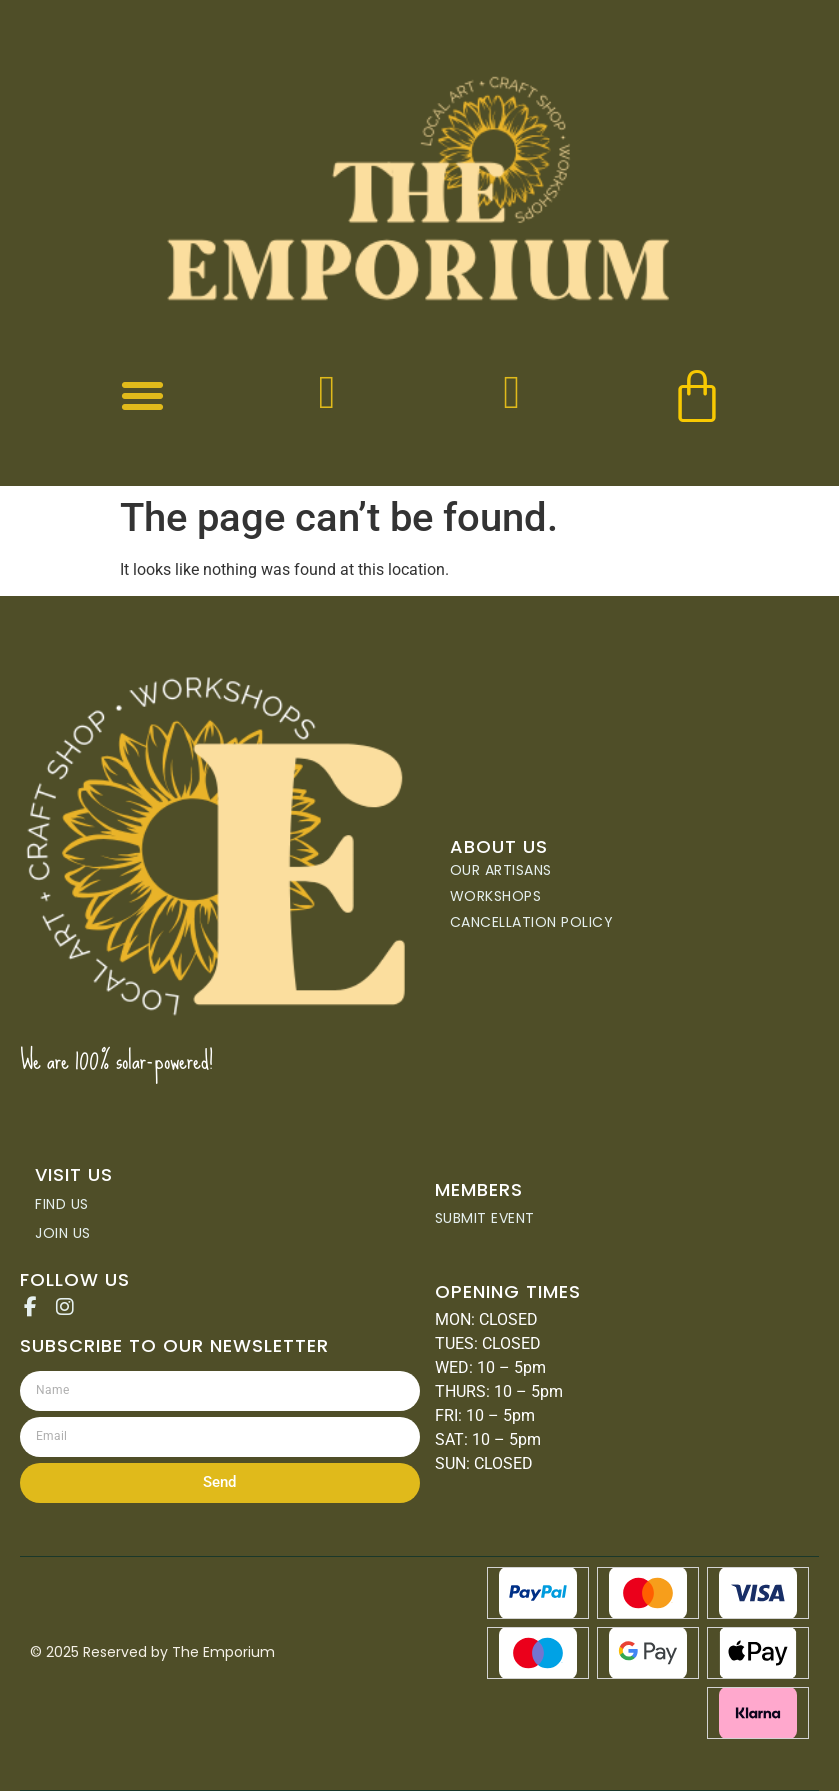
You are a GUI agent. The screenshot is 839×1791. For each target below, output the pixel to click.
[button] (143, 396)
